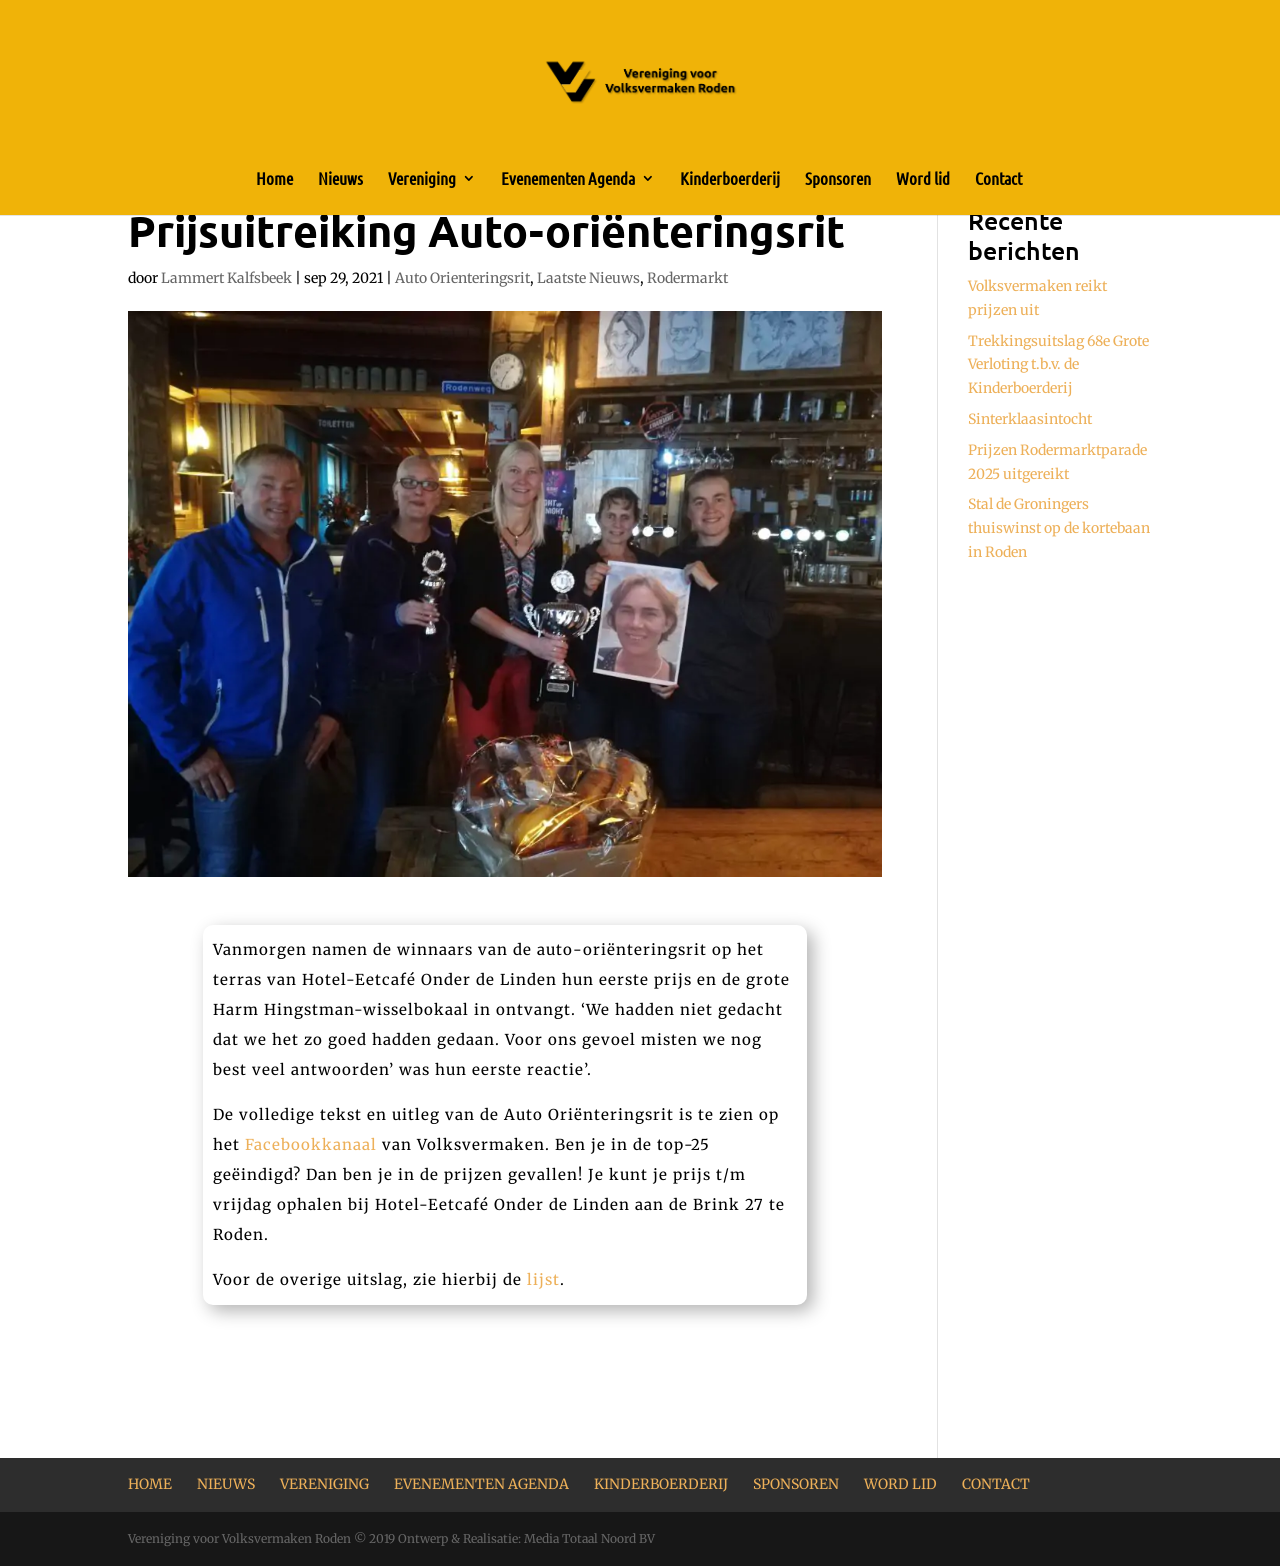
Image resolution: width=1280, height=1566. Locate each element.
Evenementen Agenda (568, 179)
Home (274, 179)
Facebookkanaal (311, 1144)
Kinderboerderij (730, 179)
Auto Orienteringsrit (462, 278)
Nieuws (340, 179)
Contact (998, 179)
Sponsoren (838, 179)
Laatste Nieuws (588, 278)
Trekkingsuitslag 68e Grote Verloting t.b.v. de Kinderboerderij (1058, 365)
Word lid (923, 179)
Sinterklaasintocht (1030, 419)
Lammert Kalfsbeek (226, 278)
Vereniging (422, 179)
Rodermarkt (687, 278)
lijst (543, 1279)
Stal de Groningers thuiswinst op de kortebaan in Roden (1059, 528)
